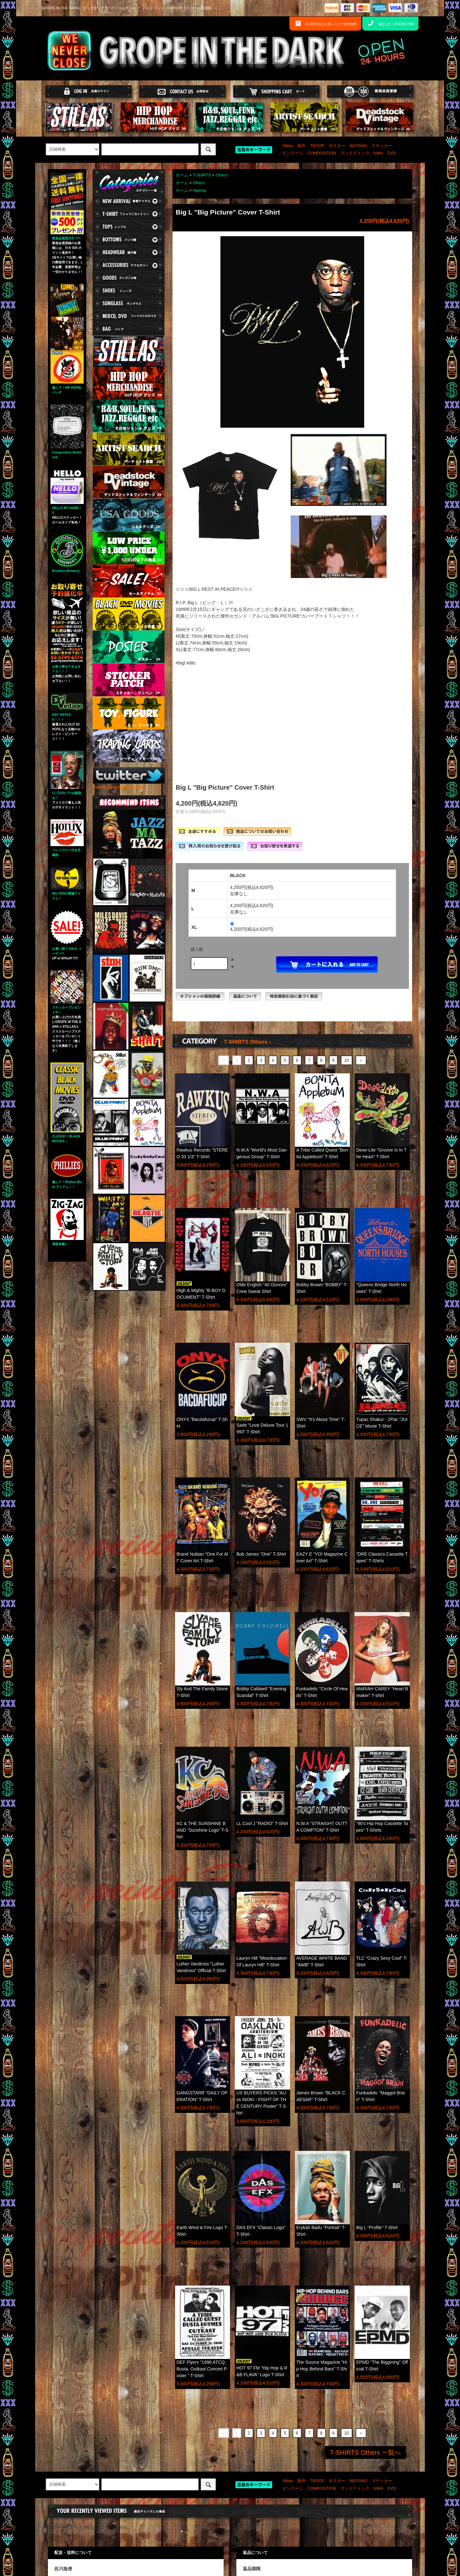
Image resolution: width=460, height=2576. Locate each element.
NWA (378, 153)
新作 (301, 146)
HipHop (199, 190)
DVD (391, 153)
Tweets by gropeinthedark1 (119, 787)
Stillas (287, 146)
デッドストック (355, 153)
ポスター (337, 146)
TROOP (317, 146)
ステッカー (382, 146)
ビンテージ (292, 153)
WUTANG (358, 146)
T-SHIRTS (202, 175)
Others (222, 175)
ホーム (182, 175)
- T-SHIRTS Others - (245, 1042)
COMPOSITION (322, 153)
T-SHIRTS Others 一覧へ (365, 2452)
